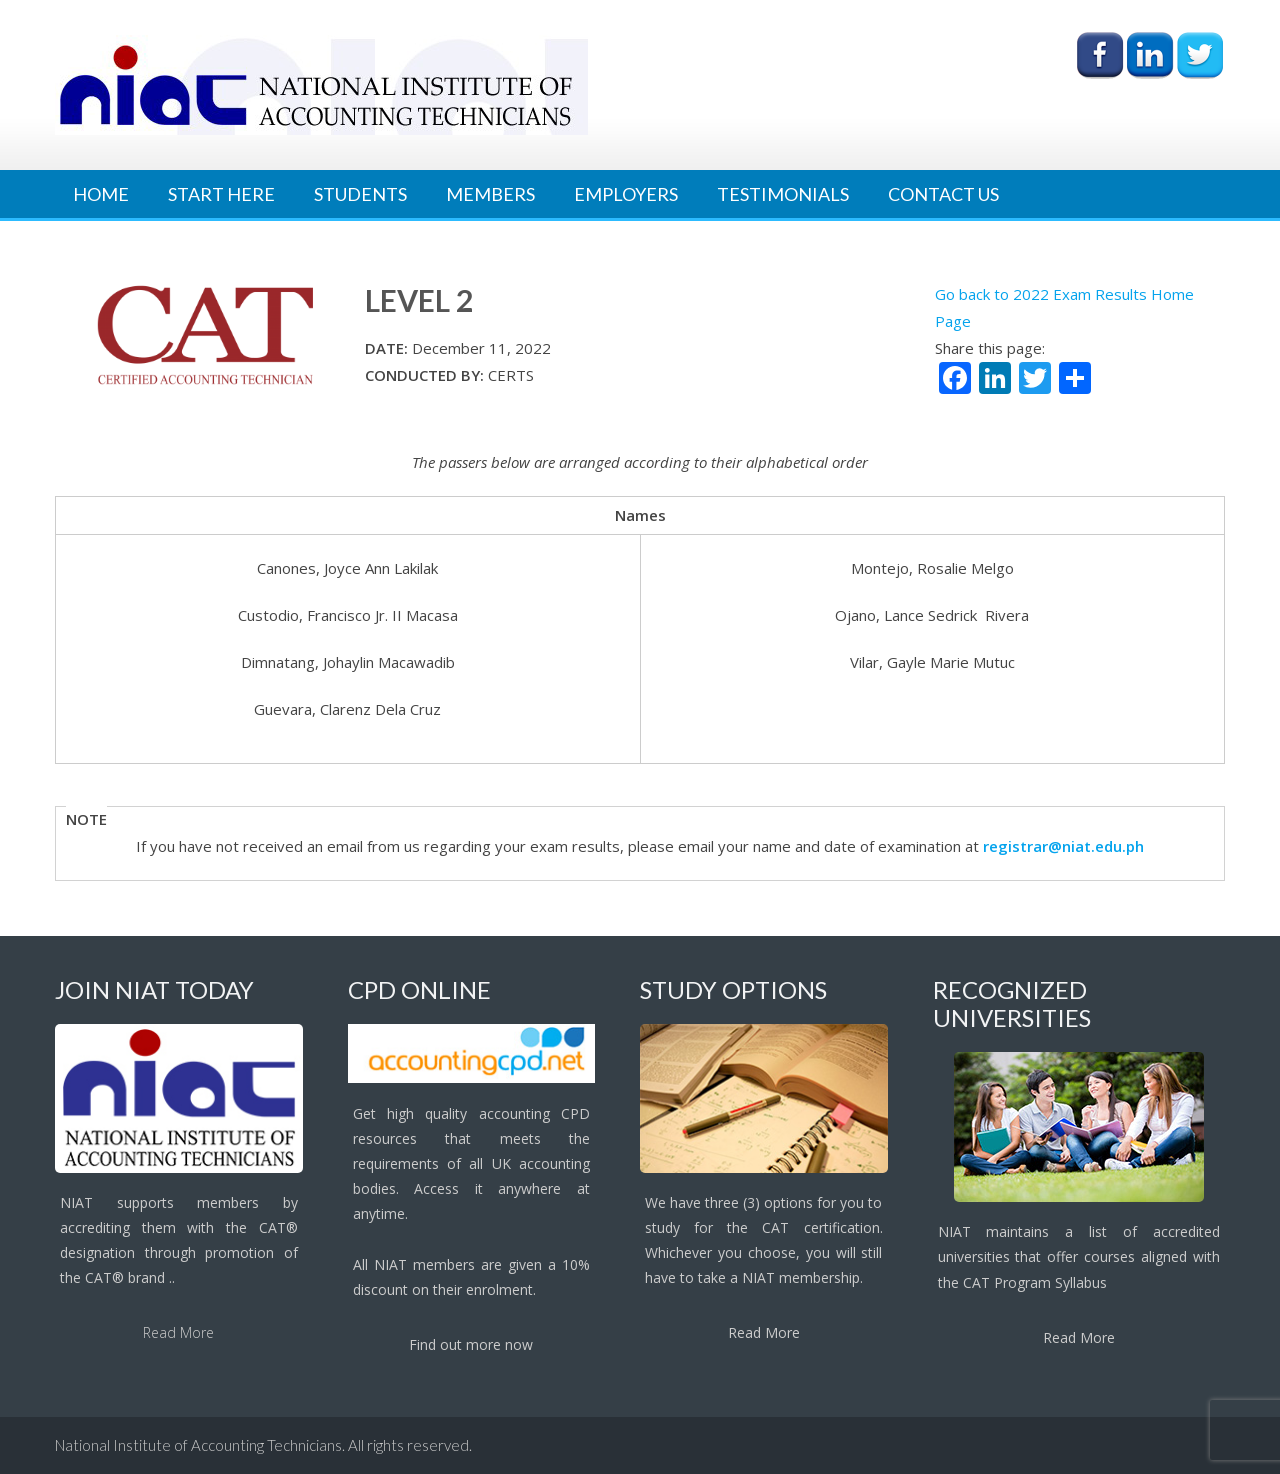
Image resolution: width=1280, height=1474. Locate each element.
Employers (626, 194)
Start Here (221, 194)
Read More (178, 1332)
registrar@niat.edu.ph (1063, 846)
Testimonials (783, 194)
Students (360, 194)
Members (490, 194)
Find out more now (471, 1344)
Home (101, 194)
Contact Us (943, 194)
